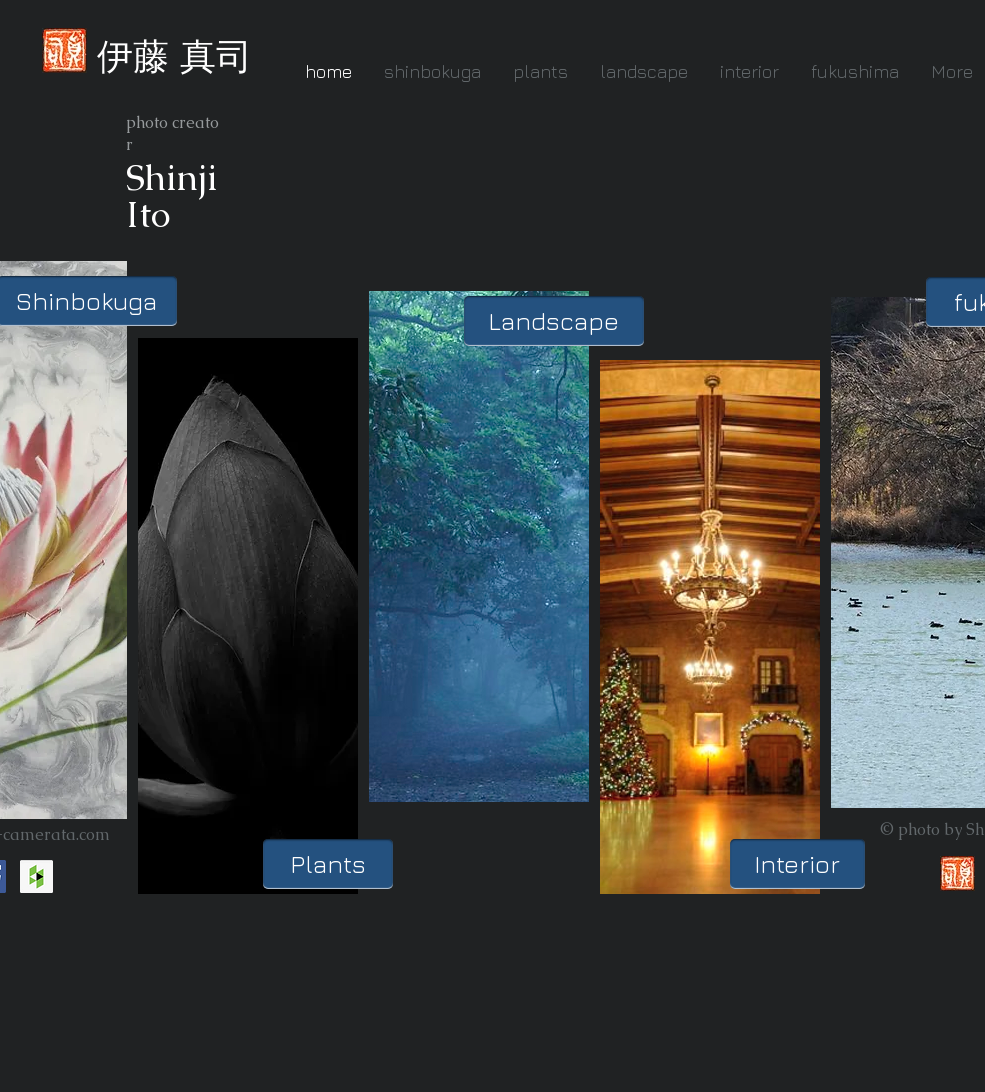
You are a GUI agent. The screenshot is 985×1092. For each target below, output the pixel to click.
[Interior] (797, 864)
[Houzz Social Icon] (36, 876)
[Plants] (328, 864)
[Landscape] (554, 321)
